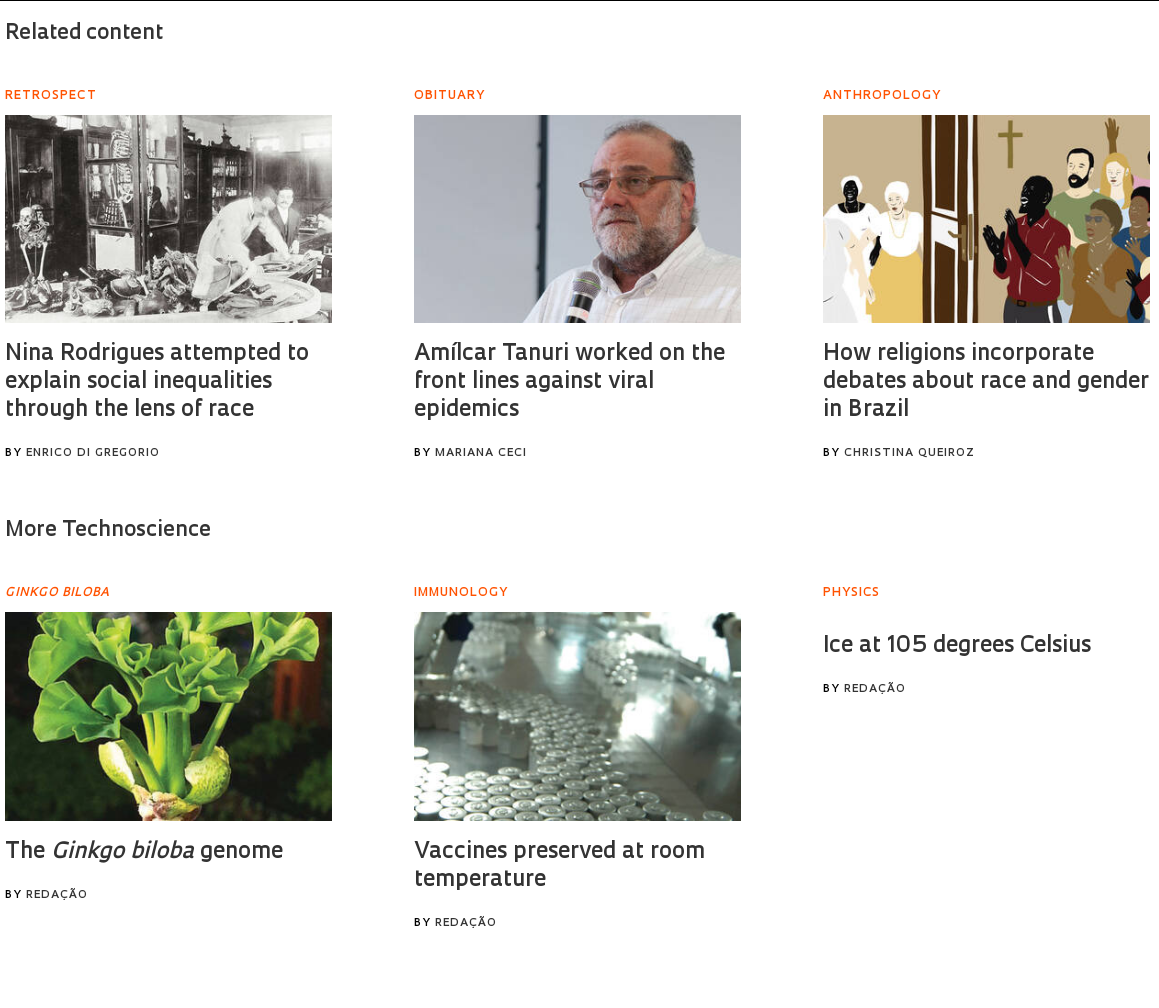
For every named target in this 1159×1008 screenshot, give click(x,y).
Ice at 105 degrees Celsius (957, 646)
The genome (144, 852)
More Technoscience (108, 530)
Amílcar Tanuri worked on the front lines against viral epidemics (569, 382)
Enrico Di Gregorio (93, 453)
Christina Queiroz (909, 453)
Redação (57, 895)
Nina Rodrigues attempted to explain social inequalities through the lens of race (157, 382)
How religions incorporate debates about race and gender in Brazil (986, 382)
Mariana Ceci (481, 453)
